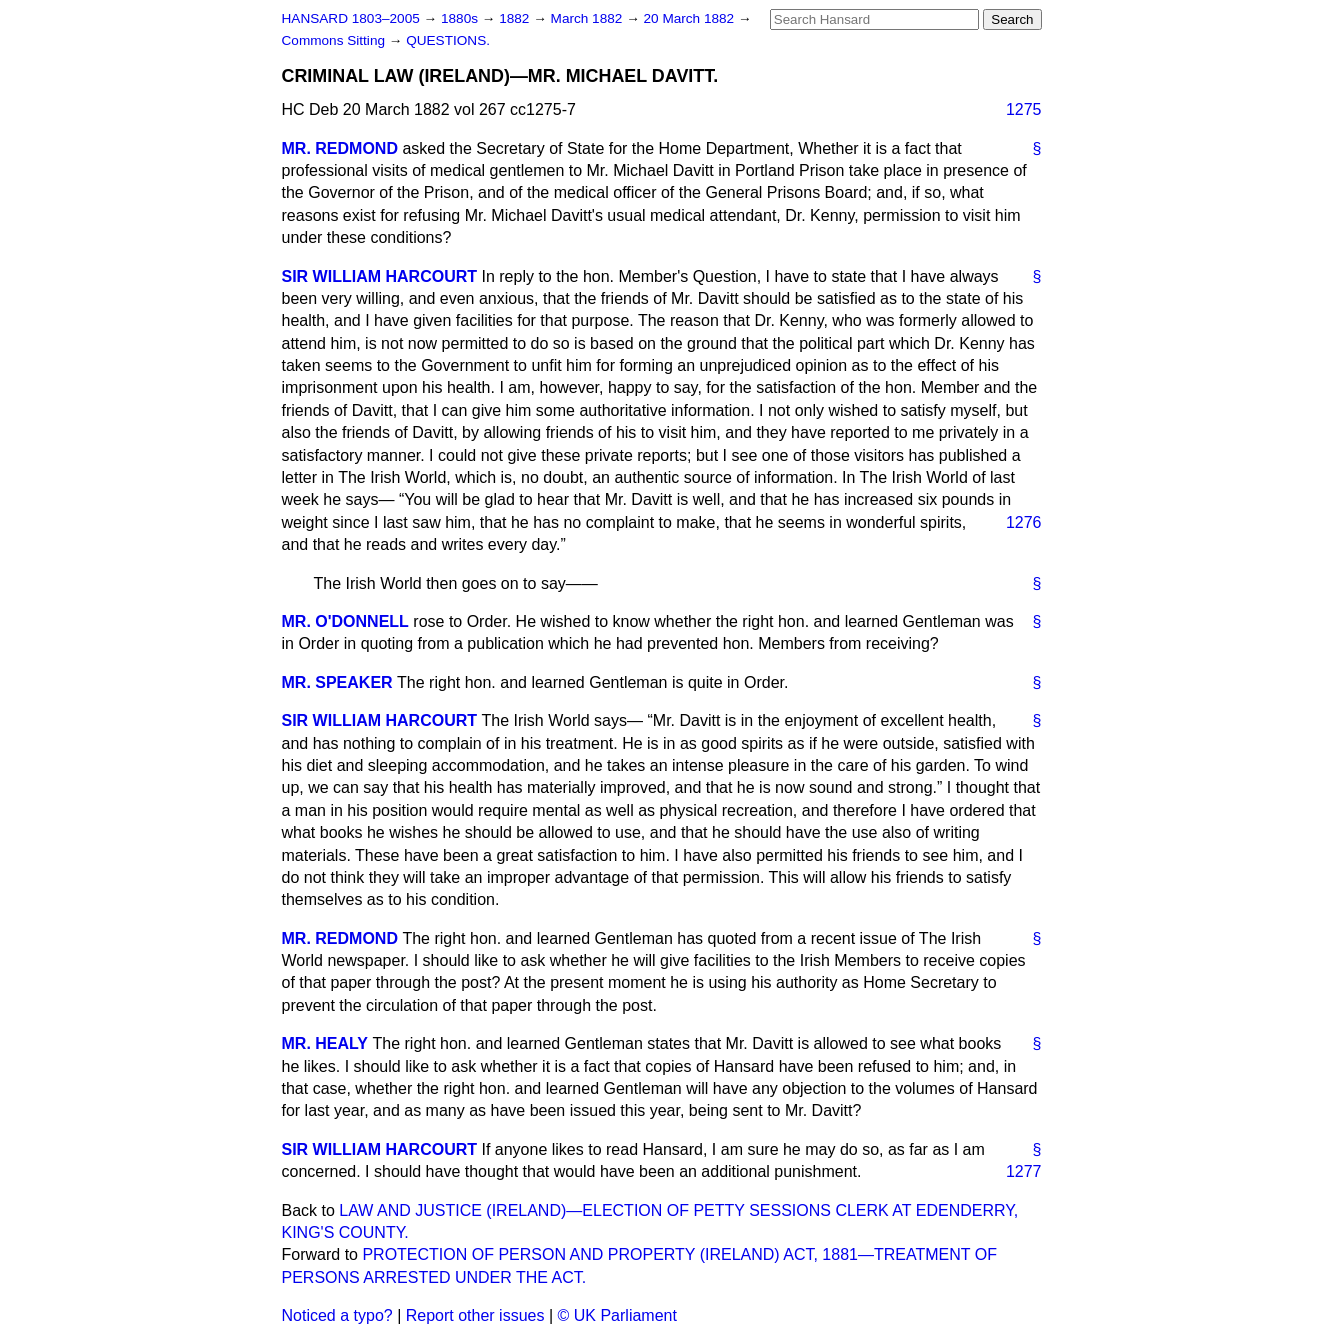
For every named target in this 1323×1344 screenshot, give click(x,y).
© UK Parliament (617, 1315)
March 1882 (589, 18)
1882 (516, 18)
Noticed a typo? (337, 1315)
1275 (1024, 109)
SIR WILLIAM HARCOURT (380, 276)
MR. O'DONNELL (345, 621)
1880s (461, 18)
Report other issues (475, 1315)
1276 (1024, 522)
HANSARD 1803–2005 (351, 18)
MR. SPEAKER (337, 682)
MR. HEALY (325, 1043)
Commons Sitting (335, 40)
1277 (1024, 1171)
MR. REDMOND (340, 148)
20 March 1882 (691, 18)
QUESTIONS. (448, 40)
